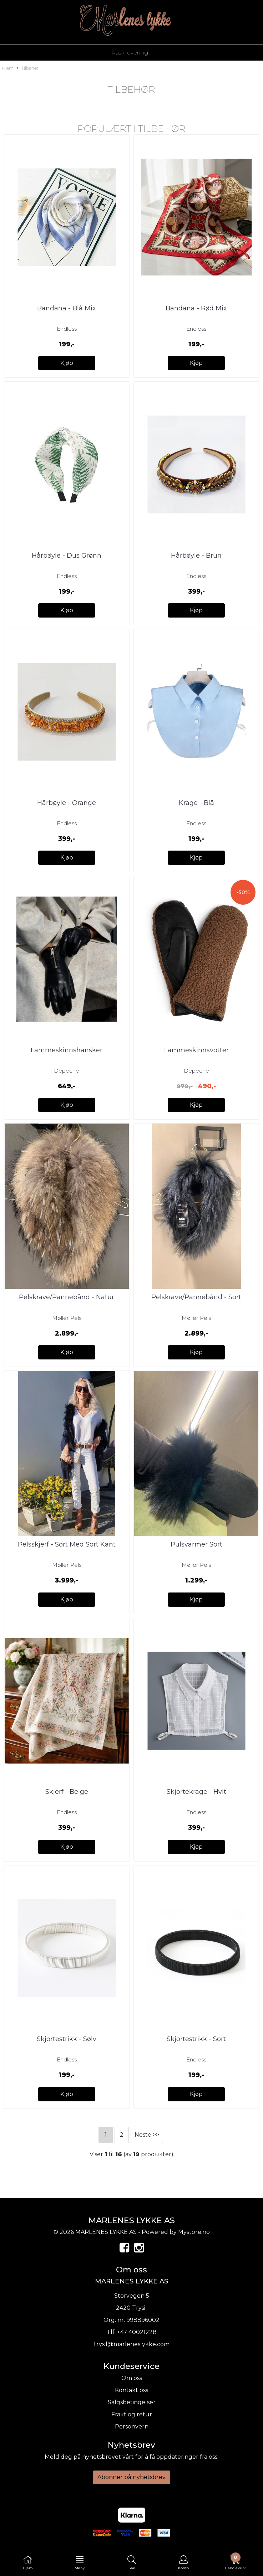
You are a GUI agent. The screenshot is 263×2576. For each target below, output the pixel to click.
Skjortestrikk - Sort (196, 2039)
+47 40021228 (137, 2332)
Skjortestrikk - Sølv (66, 2039)
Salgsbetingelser (132, 2402)
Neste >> (147, 2134)
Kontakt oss (131, 2390)
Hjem (8, 68)
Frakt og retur (131, 2414)
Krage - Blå (196, 803)
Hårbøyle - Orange (66, 803)
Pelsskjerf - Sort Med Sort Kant (67, 1544)
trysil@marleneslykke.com (132, 2344)
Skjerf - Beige (66, 1792)
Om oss (131, 2378)
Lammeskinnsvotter (196, 1050)
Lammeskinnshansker (66, 1050)
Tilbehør (28, 69)
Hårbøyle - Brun (196, 555)
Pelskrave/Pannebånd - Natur (66, 1297)
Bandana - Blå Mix (66, 308)
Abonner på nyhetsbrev (131, 2477)
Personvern (131, 2426)
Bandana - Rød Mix (196, 308)
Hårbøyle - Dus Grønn (66, 555)
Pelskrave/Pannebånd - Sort (196, 1297)
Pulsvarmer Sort (196, 1544)
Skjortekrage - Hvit (196, 1792)
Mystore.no (194, 2232)
